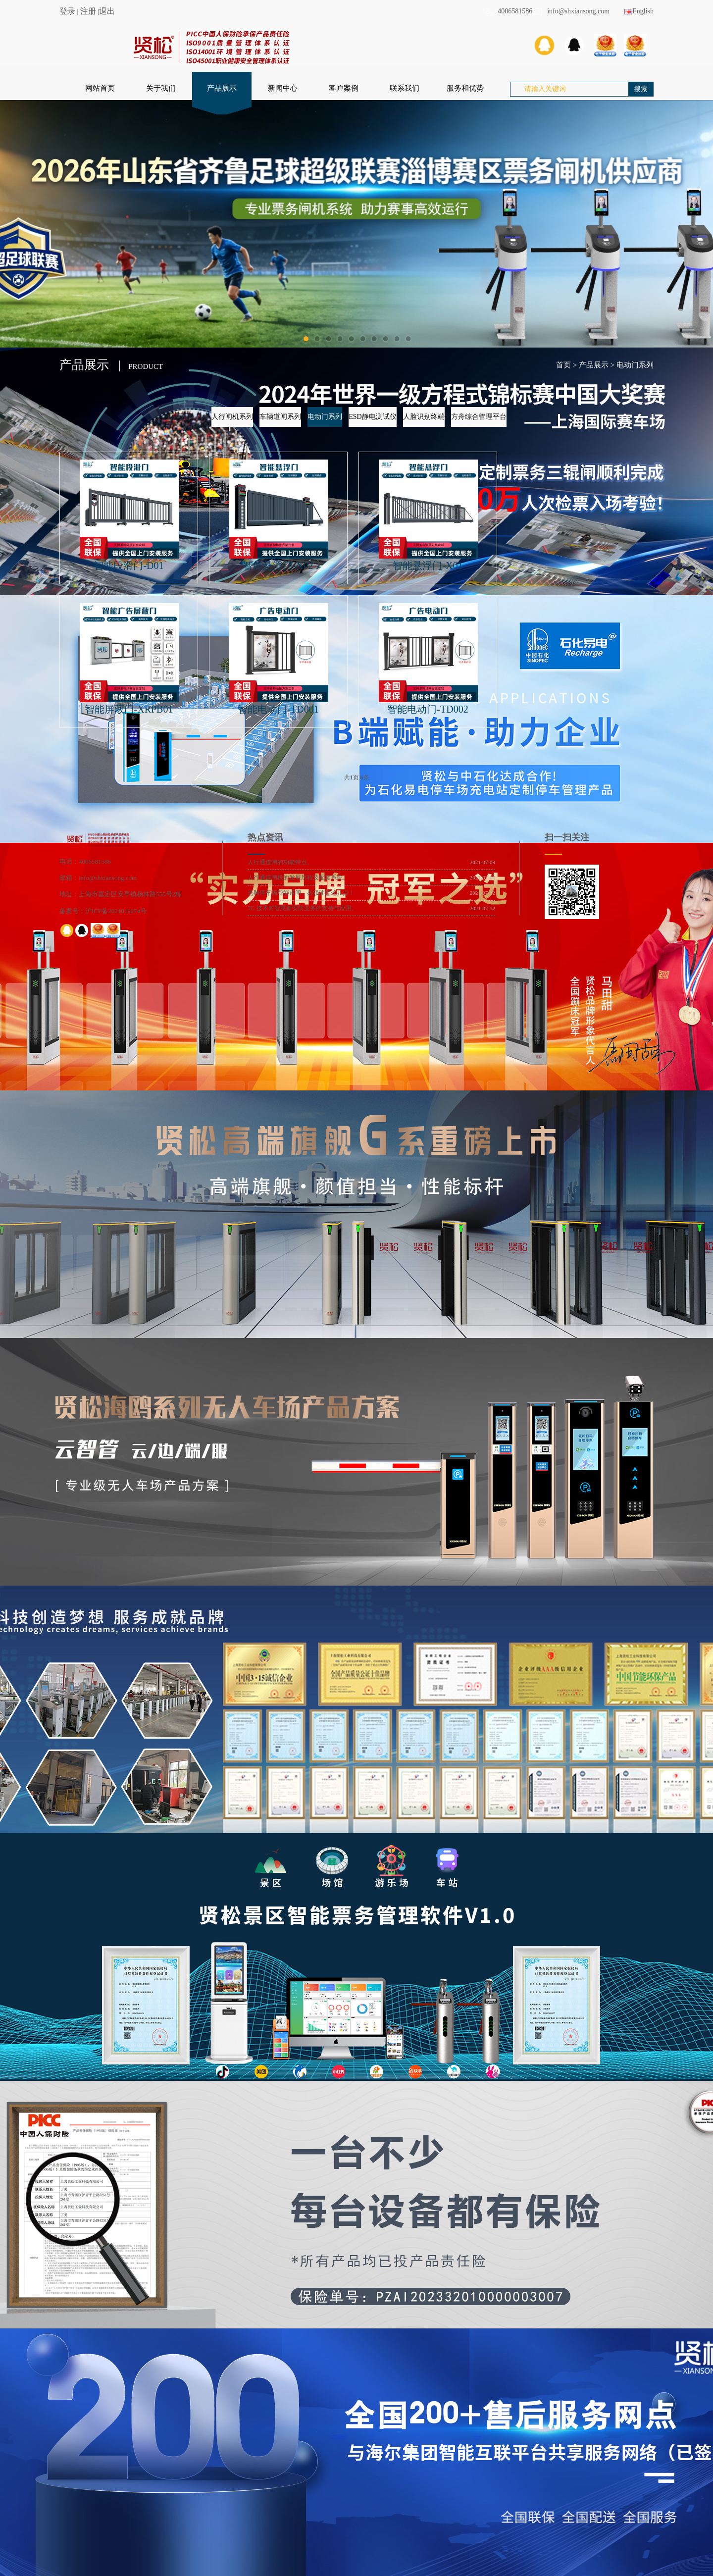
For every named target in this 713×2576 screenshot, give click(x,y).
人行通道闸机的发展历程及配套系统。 (298, 877)
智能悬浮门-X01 (427, 565)
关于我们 (161, 88)
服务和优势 (465, 88)
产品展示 (222, 88)
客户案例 (343, 88)
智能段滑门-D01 (128, 565)
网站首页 (100, 88)
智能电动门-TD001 (278, 709)
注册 (88, 11)
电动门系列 (635, 365)
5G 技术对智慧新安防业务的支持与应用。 (302, 908)
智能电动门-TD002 (427, 709)
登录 (67, 11)
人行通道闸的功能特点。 (280, 862)
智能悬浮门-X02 (278, 565)
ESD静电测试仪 (372, 416)
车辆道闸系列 (280, 416)
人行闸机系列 (232, 416)
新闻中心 (283, 88)
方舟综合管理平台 (479, 416)
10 (408, 339)
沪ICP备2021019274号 (116, 911)
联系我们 (404, 88)
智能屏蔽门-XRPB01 (129, 709)
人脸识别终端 (424, 416)
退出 (107, 11)
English (639, 11)
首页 (563, 365)
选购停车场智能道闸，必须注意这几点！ (301, 892)
